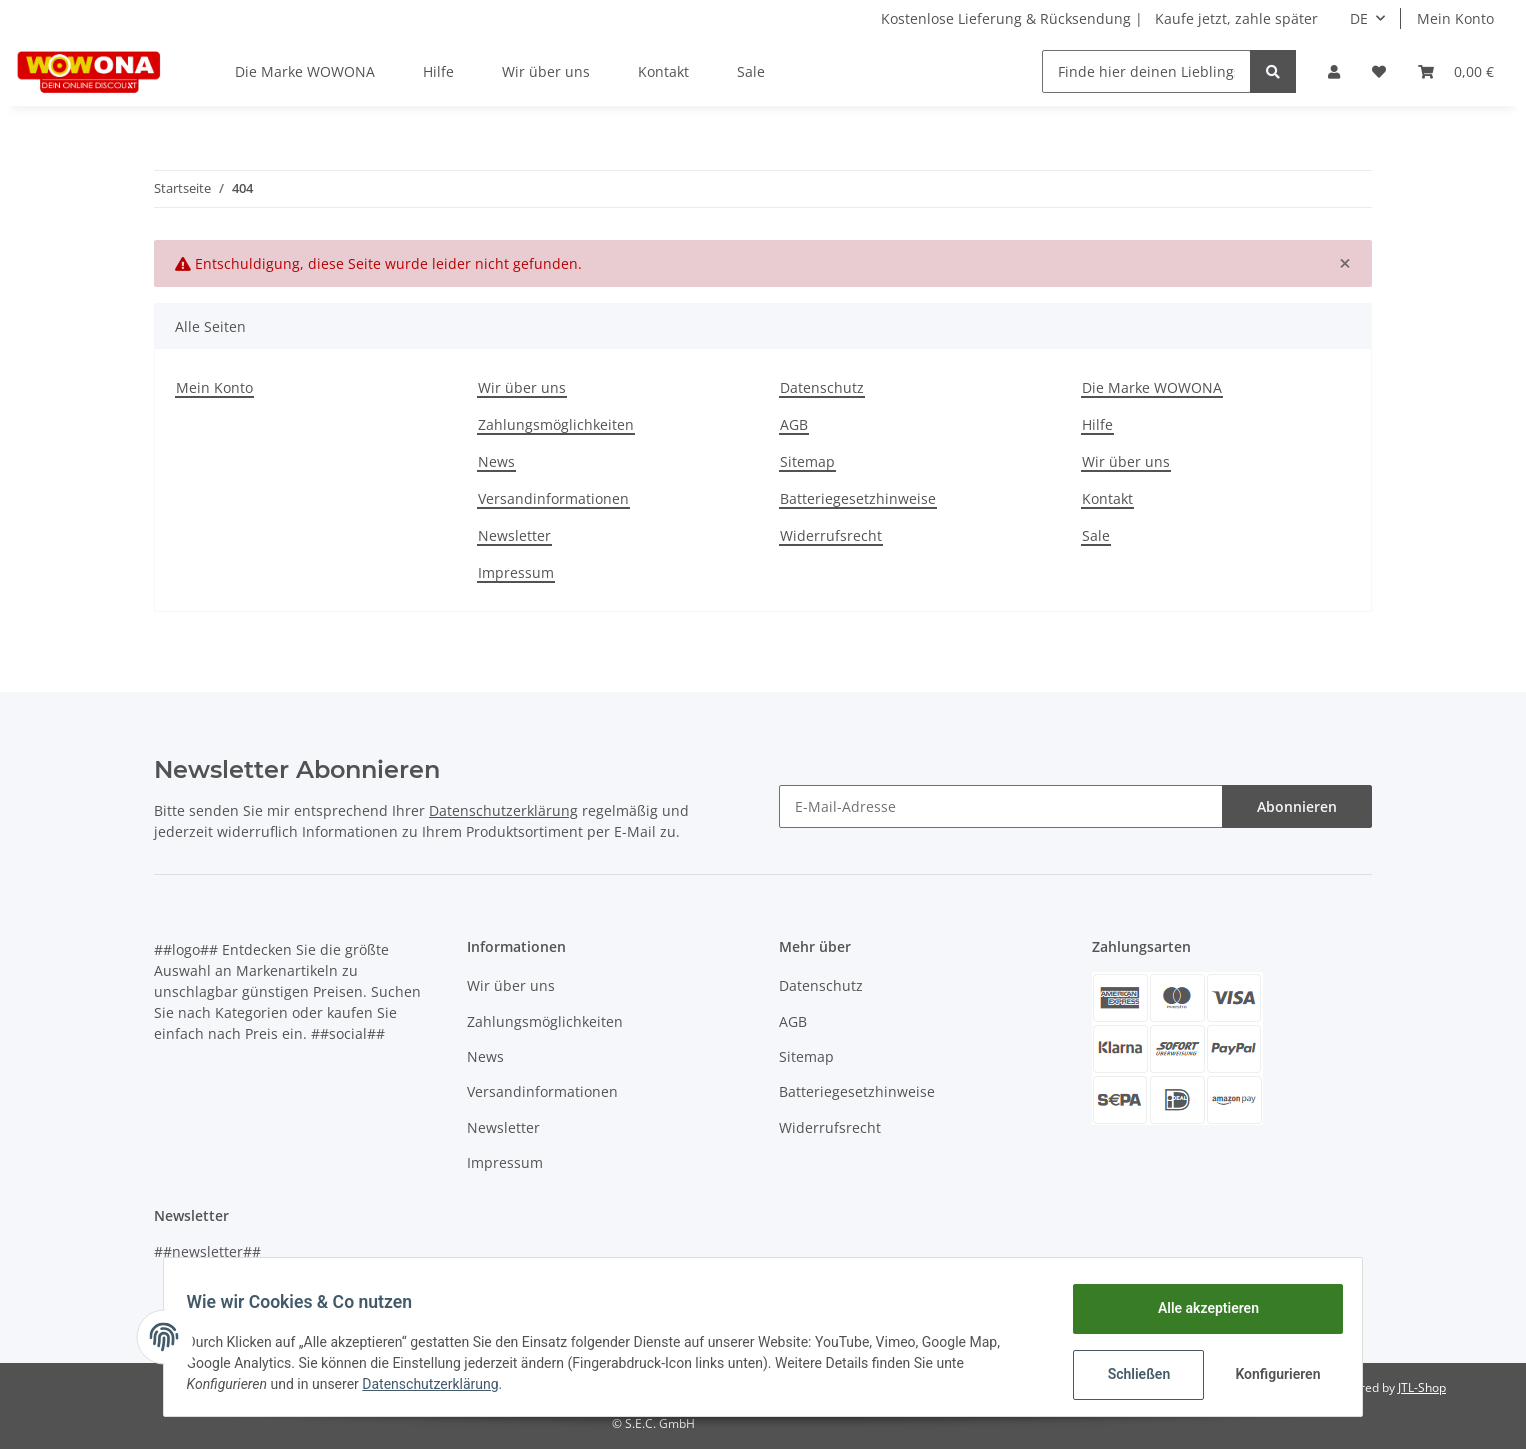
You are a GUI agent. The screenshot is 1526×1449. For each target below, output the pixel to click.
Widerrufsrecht (831, 535)
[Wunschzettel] (1379, 71)
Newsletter (514, 535)
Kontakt (663, 71)
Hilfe (438, 71)
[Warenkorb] (1456, 71)
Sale (751, 71)
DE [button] (1359, 18)
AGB (794, 424)
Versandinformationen (553, 498)
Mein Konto (1455, 18)
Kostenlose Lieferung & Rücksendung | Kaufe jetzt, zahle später (1099, 18)
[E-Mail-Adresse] (1001, 806)
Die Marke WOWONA (305, 71)
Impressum (516, 572)
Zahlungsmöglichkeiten (556, 424)
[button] (1334, 71)
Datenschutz (822, 387)
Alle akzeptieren (1198, 1308)
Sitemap (807, 461)
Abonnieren (1297, 806)
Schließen (1129, 1374)
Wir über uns (546, 71)
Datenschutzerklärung (503, 810)
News (496, 461)
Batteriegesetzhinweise (858, 498)
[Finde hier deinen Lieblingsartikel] (1146, 71)
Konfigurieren (1270, 1374)
